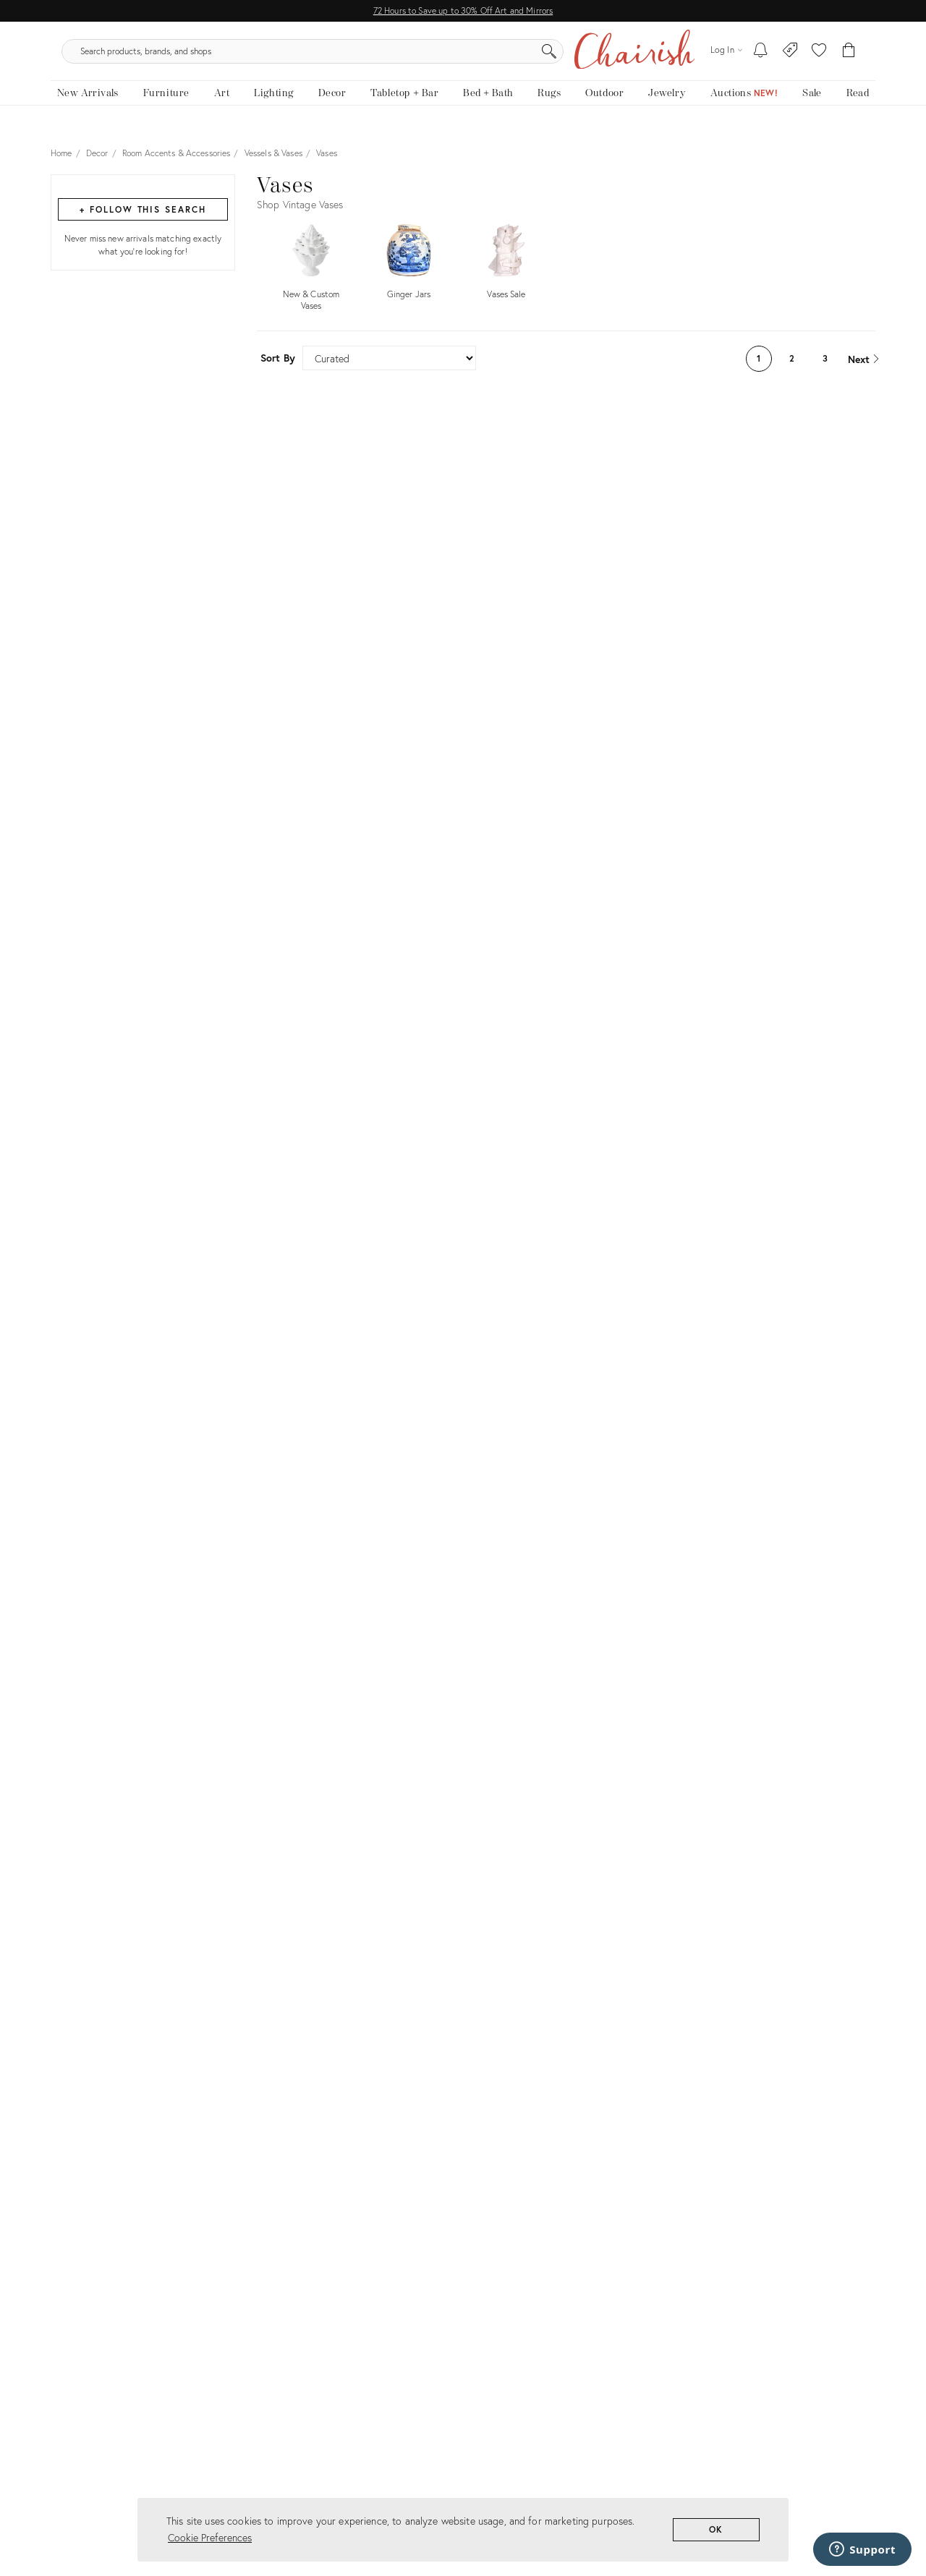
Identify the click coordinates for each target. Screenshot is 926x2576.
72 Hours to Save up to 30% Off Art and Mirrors (463, 10)
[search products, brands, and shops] (462, 58)
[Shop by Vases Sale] (506, 272)
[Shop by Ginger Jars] (409, 272)
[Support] (862, 2549)
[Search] (619, 58)
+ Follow (142, 223)
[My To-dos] (761, 58)
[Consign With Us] (790, 58)
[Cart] (849, 58)
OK (716, 2529)
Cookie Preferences (210, 2537)
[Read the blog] (857, 107)
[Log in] (726, 57)
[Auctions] (744, 107)
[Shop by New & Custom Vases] (311, 278)
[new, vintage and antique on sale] (812, 107)
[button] (818, 58)
